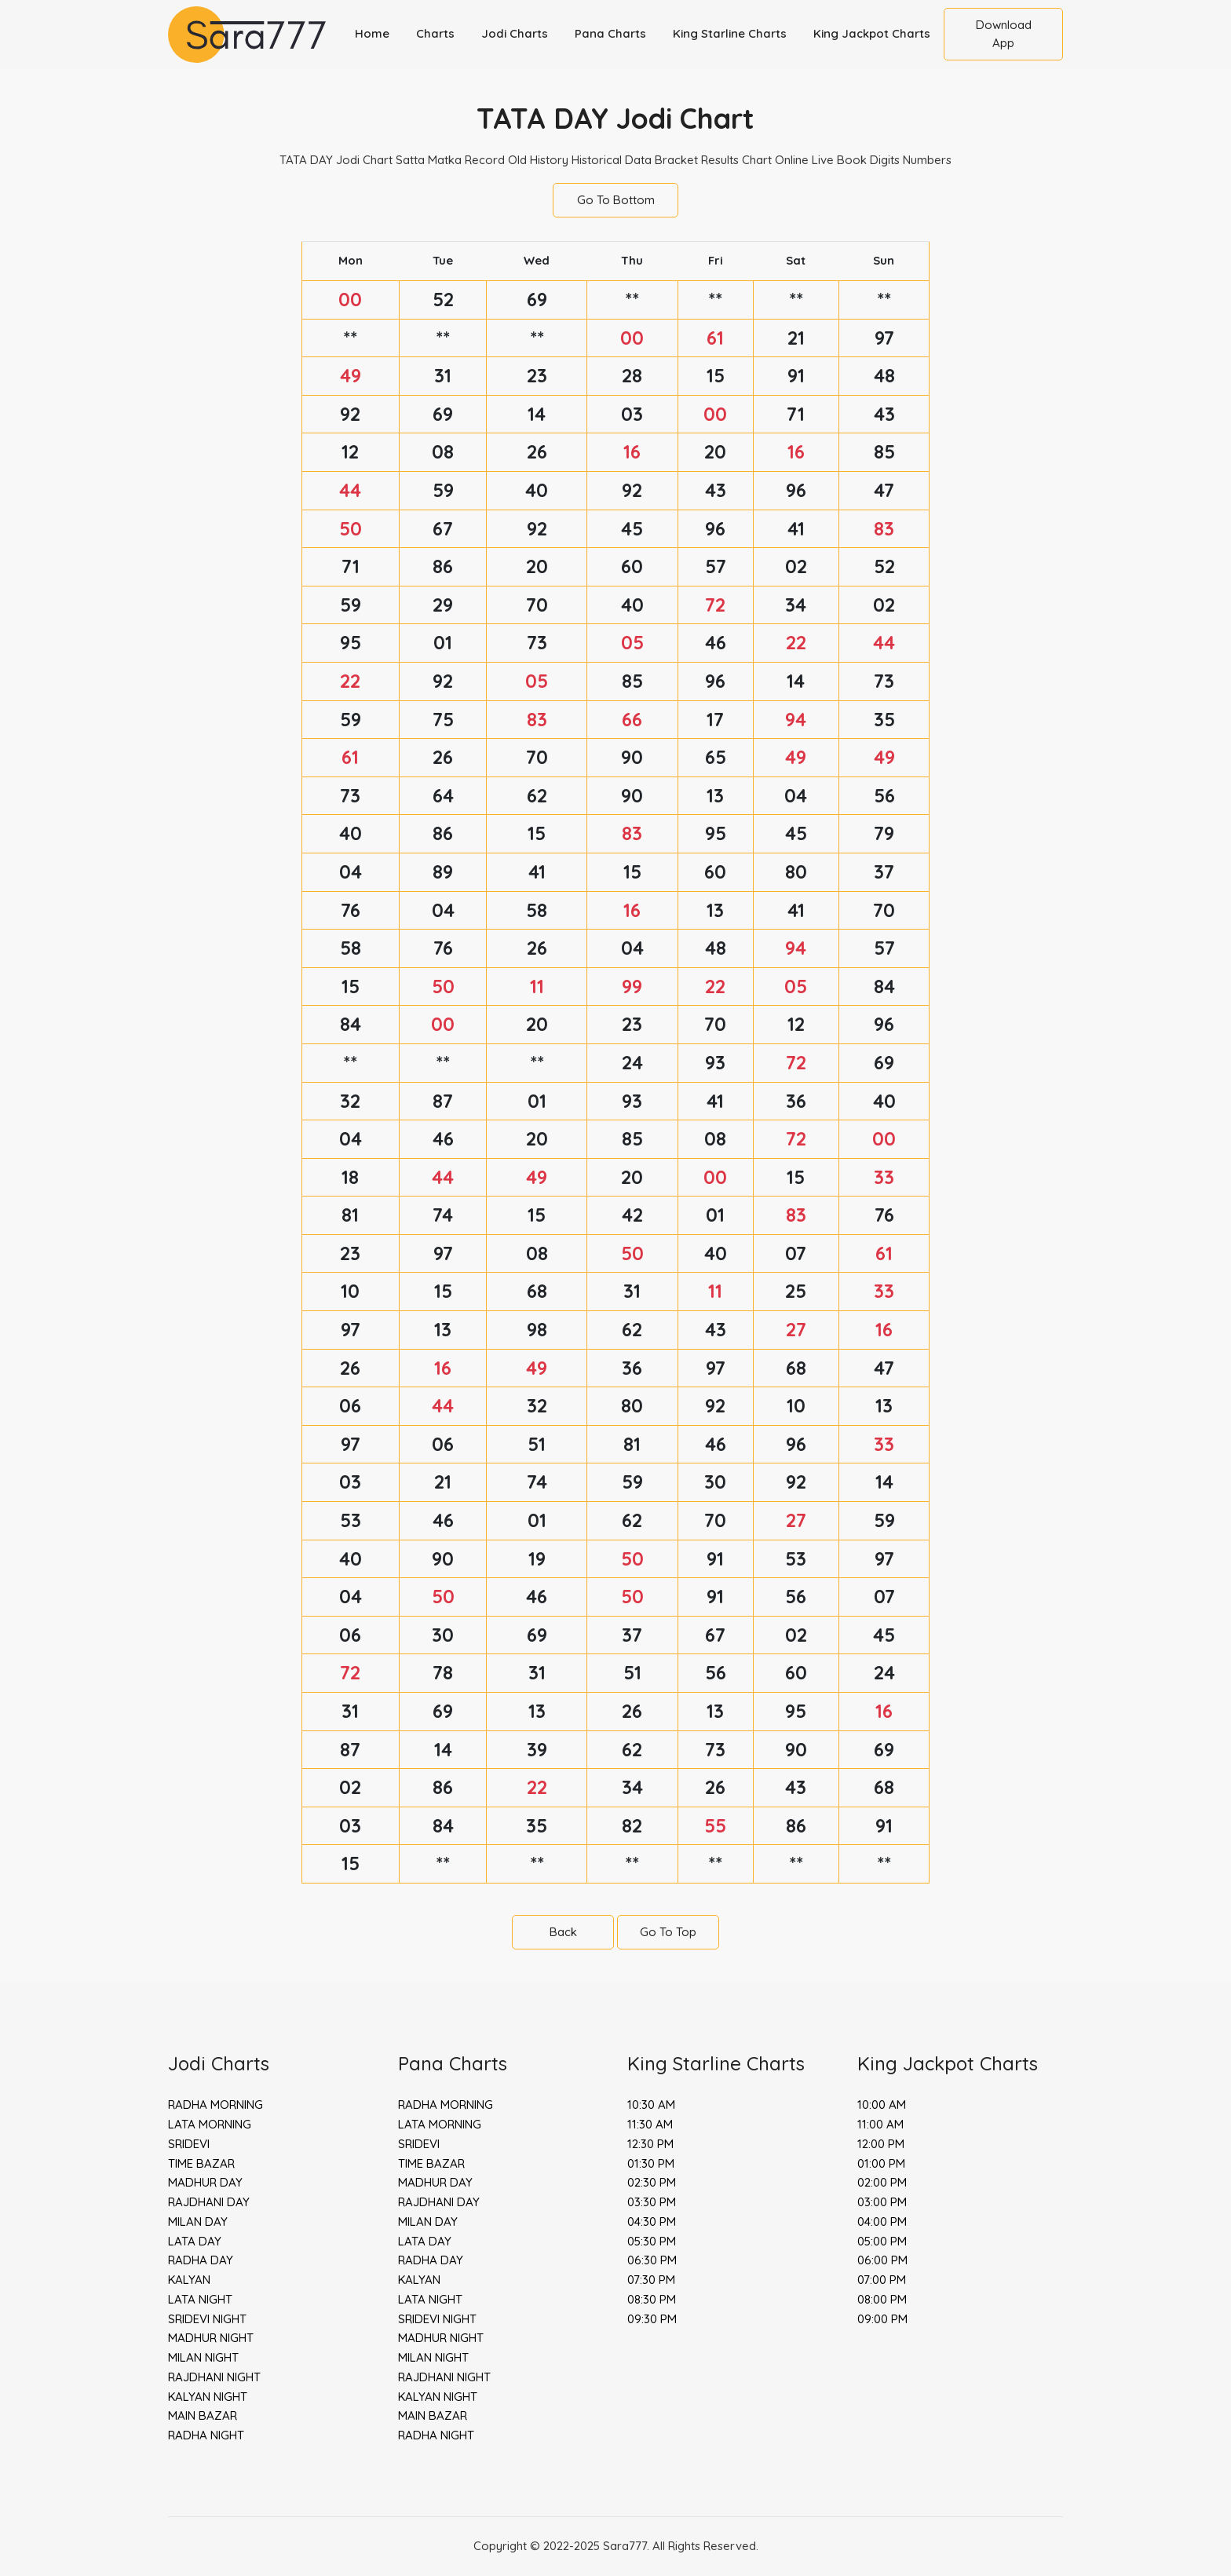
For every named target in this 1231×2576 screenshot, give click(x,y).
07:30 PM (651, 2279)
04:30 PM (651, 2221)
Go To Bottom (616, 199)
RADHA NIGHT (206, 2435)
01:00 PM (881, 2163)
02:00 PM (882, 2182)
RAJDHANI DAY (209, 2201)
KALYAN (189, 2279)
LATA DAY (194, 2241)
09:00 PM (882, 2318)
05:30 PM (651, 2241)
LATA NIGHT (200, 2299)
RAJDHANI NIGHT (214, 2377)
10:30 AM (651, 2104)
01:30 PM (650, 2163)
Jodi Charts (514, 33)
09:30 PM (652, 2318)
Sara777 (625, 2545)
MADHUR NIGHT (211, 2337)
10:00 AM (881, 2104)
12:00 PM (880, 2143)
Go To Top (668, 1931)
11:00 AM (880, 2124)
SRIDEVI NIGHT (207, 2318)
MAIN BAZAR (202, 2415)
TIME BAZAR (201, 2163)
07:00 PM (881, 2279)
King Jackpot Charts (871, 33)
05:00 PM (882, 2241)
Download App (1004, 33)
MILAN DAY (198, 2221)
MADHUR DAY (205, 2182)
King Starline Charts (730, 33)
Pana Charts (610, 33)
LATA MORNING (209, 2124)
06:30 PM (652, 2260)
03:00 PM (882, 2201)
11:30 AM (650, 2124)
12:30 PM (650, 2143)
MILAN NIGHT (203, 2357)
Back (563, 1931)
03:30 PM (651, 2201)
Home (372, 33)
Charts (435, 33)
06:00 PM (882, 2260)
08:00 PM (882, 2299)
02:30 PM (651, 2182)
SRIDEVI (189, 2143)
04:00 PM (882, 2221)
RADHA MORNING (215, 2104)
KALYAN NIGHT (207, 2396)
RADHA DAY (200, 2260)
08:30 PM (651, 2299)
